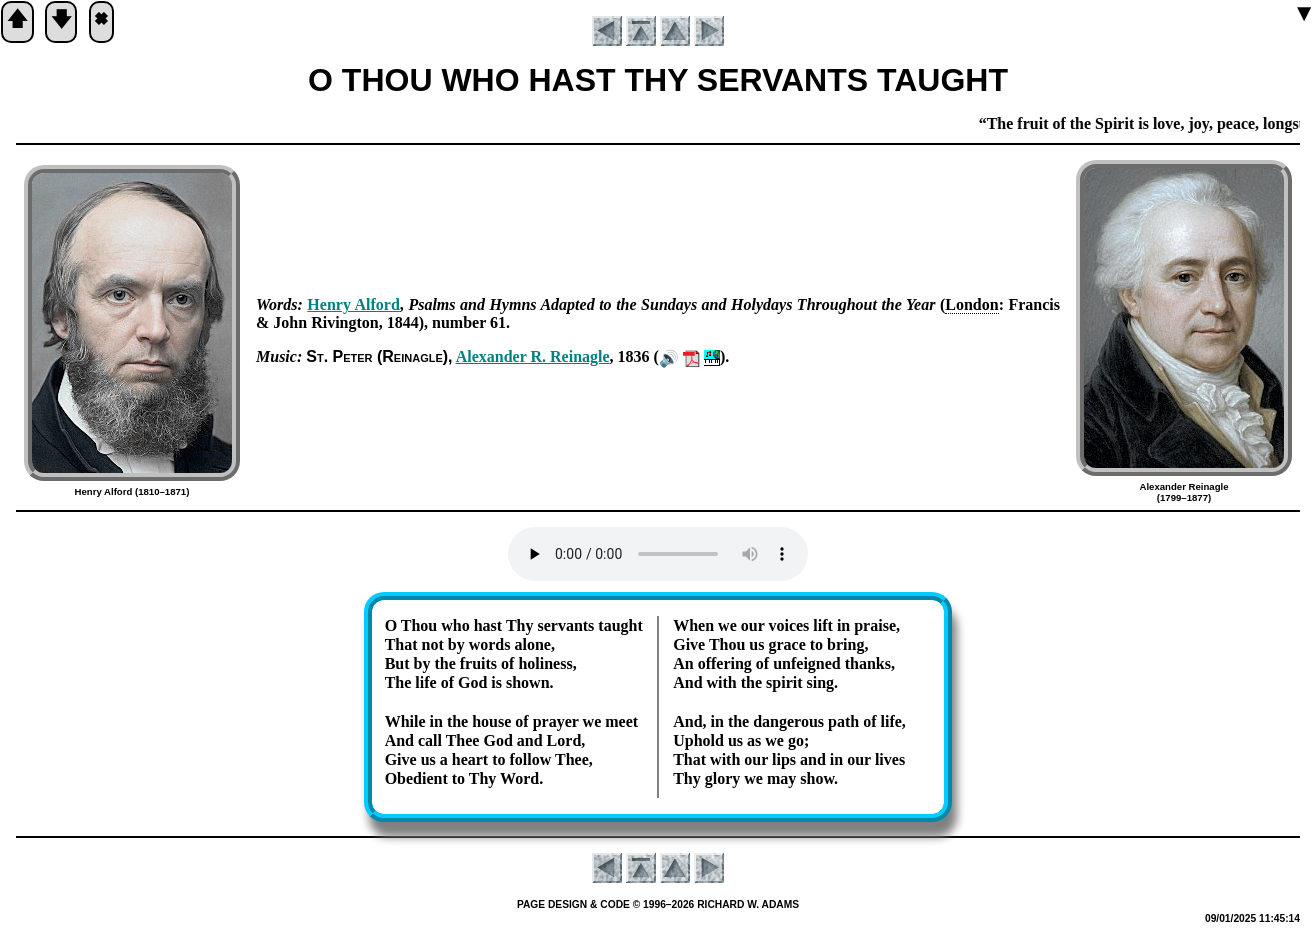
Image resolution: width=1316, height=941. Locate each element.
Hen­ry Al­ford (353, 304)
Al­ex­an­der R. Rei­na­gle (533, 356)
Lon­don (971, 304)
